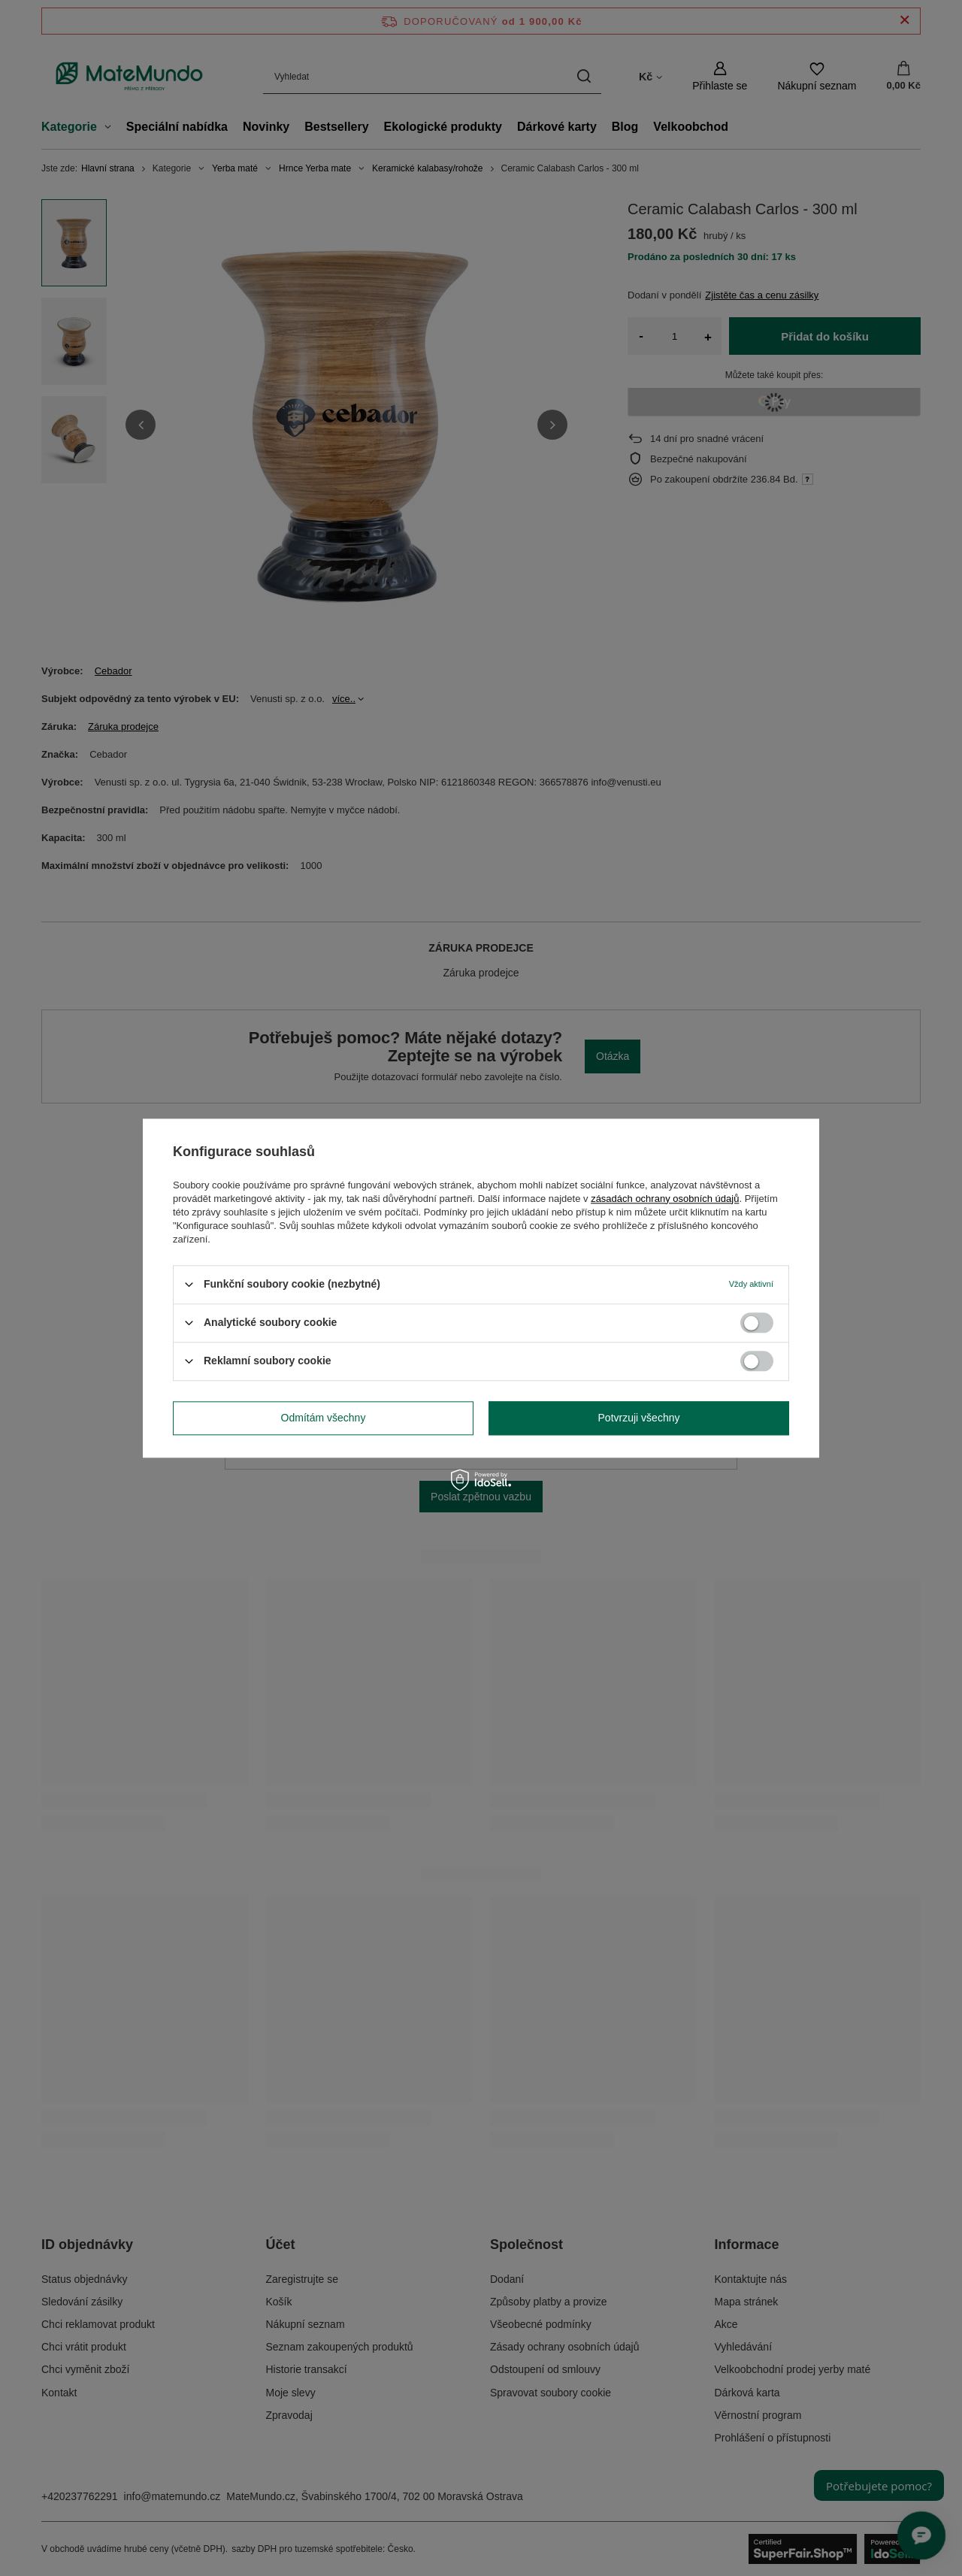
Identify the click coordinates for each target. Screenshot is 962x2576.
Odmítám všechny (323, 1418)
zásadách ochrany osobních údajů (665, 1198)
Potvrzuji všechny (639, 1418)
